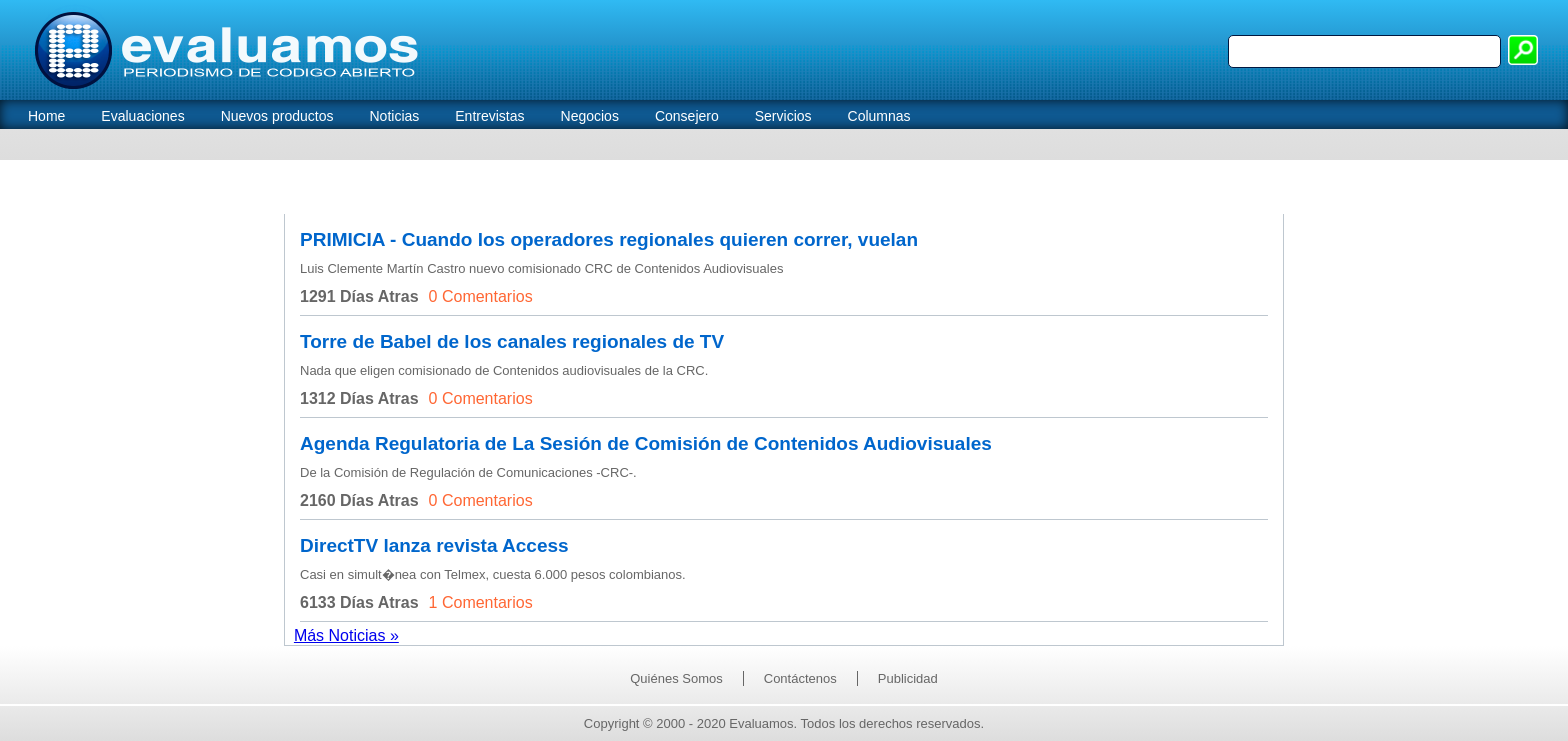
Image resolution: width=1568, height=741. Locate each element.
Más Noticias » (346, 635)
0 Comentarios (481, 296)
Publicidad (908, 678)
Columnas (879, 116)
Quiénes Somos (676, 678)
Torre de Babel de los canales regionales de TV (512, 341)
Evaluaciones (142, 116)
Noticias (394, 116)
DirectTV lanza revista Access (434, 545)
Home (46, 116)
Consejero (687, 116)
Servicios (783, 116)
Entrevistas (489, 116)
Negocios (590, 116)
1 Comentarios (481, 602)
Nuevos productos (277, 116)
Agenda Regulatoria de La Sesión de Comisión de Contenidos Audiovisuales (646, 443)
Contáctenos (800, 678)
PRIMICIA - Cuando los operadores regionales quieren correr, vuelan (609, 239)
